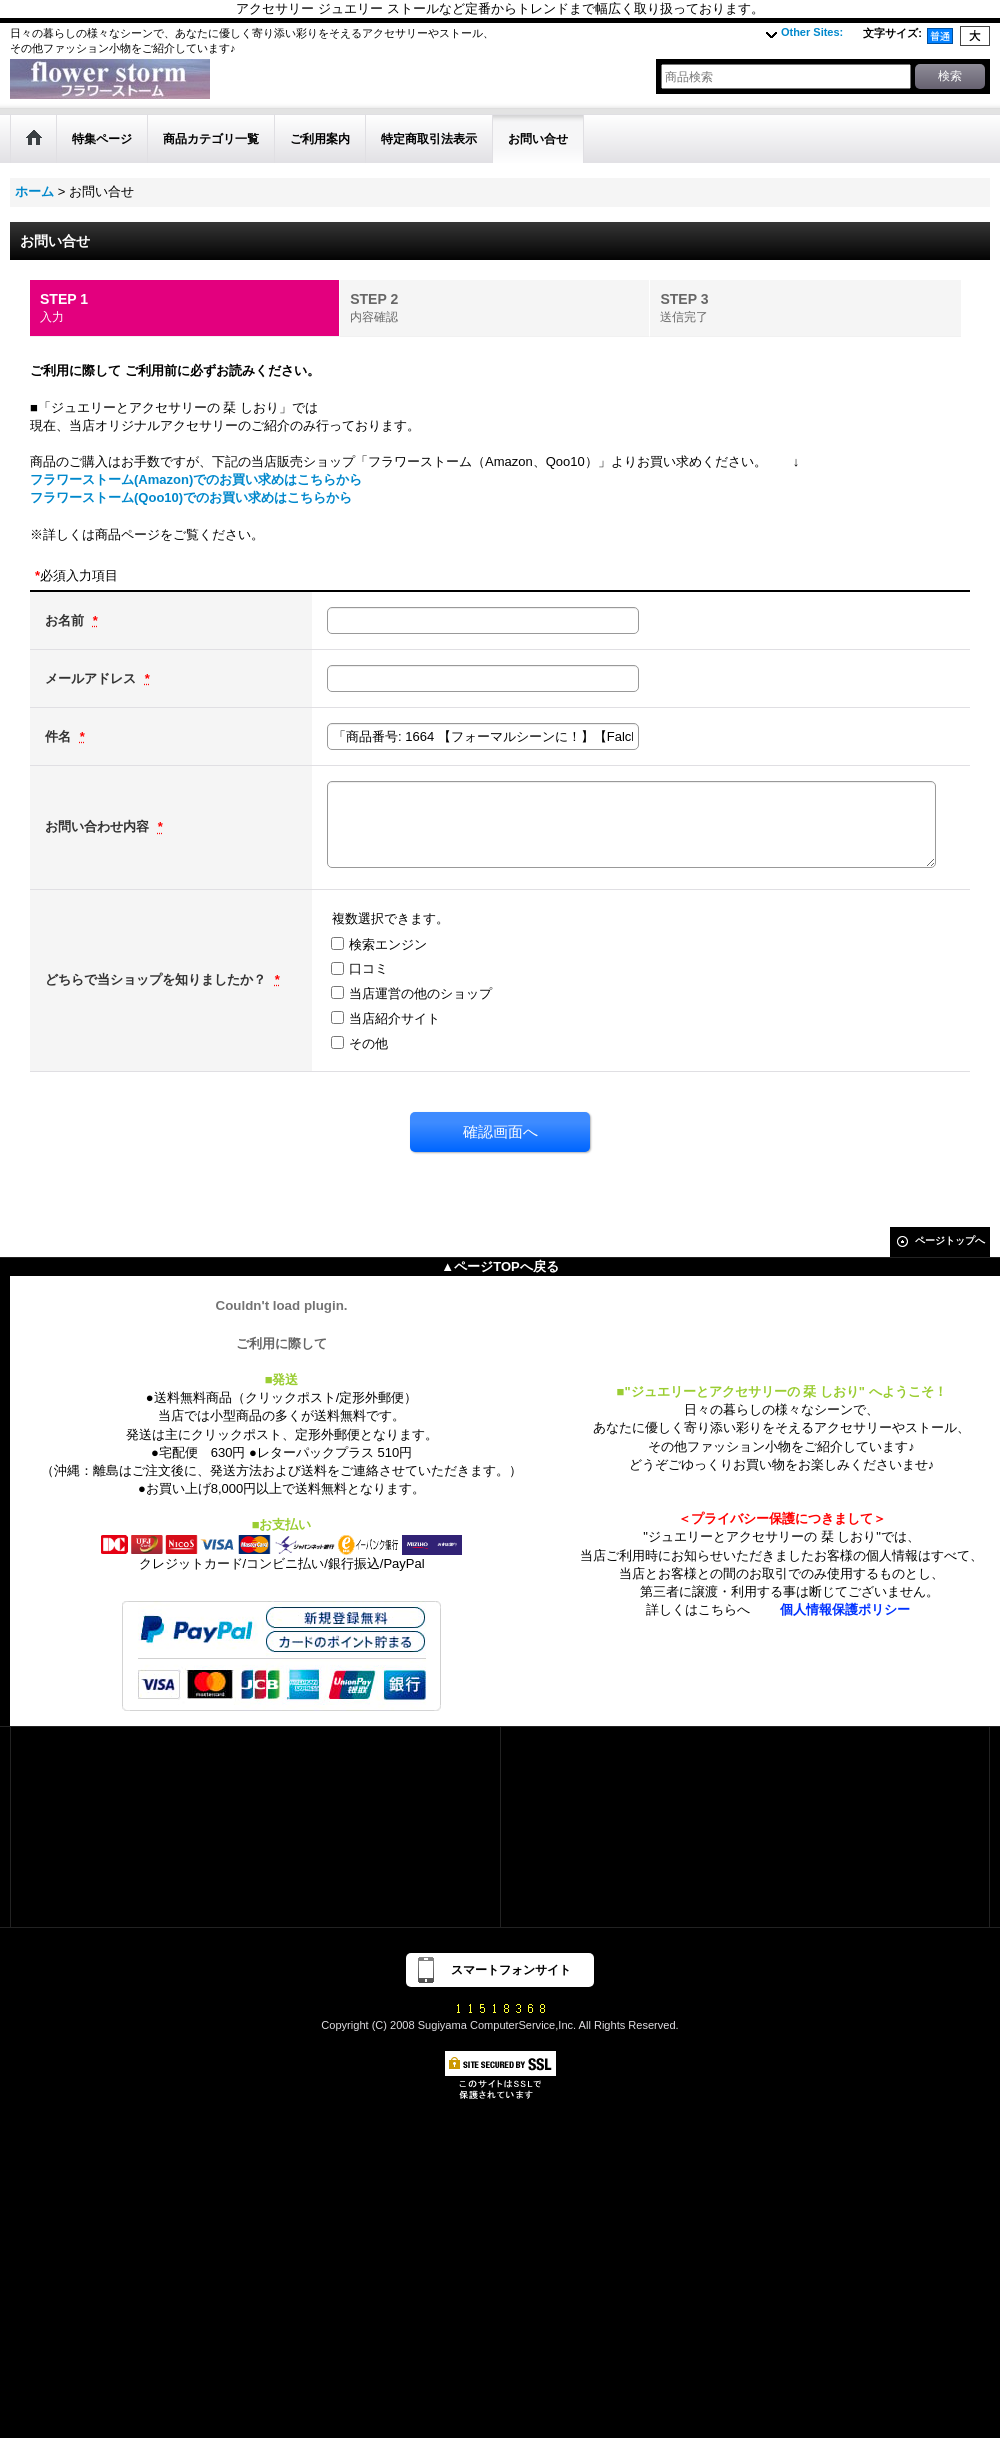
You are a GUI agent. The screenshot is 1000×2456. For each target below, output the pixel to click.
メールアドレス (92, 678)
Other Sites (812, 32)
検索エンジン (388, 944)
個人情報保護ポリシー (845, 1609)
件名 (60, 736)
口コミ (368, 968)
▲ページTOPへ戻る (499, 1266)
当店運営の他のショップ (420, 993)
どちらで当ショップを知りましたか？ (157, 979)
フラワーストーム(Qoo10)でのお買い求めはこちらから (191, 497)
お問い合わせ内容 (99, 826)
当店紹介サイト (394, 1018)
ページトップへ (950, 1240)
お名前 (66, 620)
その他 (368, 1043)
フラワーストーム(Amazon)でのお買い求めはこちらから (196, 479)
